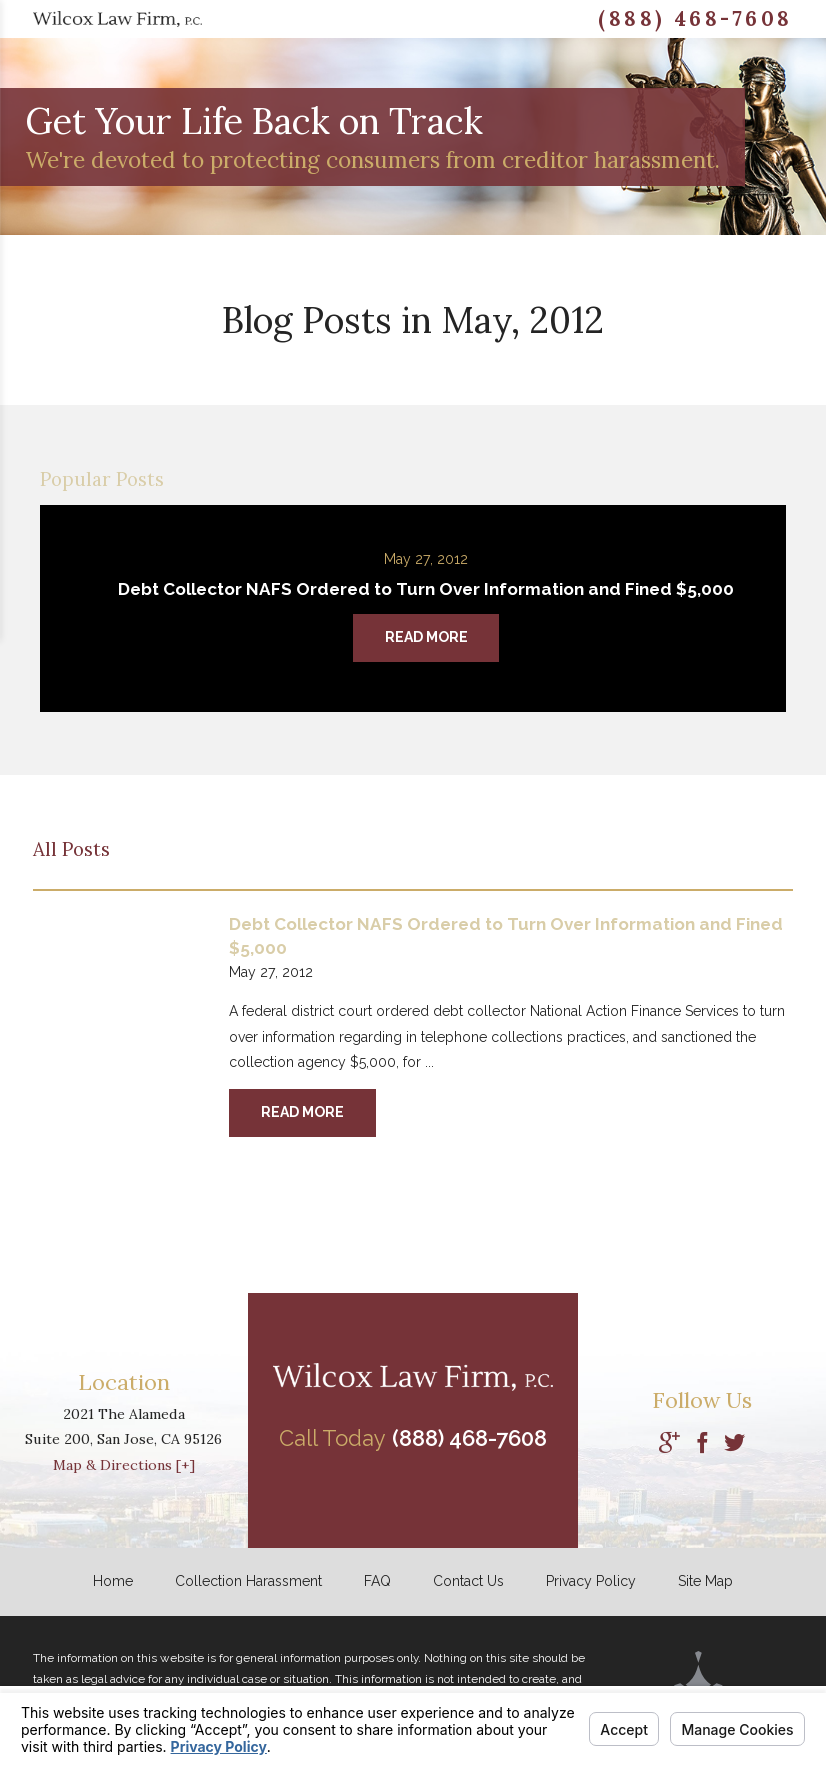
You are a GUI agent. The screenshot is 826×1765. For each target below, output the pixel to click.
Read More (302, 1112)
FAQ (377, 1581)
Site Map (705, 1581)
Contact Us (468, 1581)
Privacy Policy (591, 1581)
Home (113, 1581)
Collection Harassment (248, 1581)
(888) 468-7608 (695, 19)
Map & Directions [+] (124, 1465)
